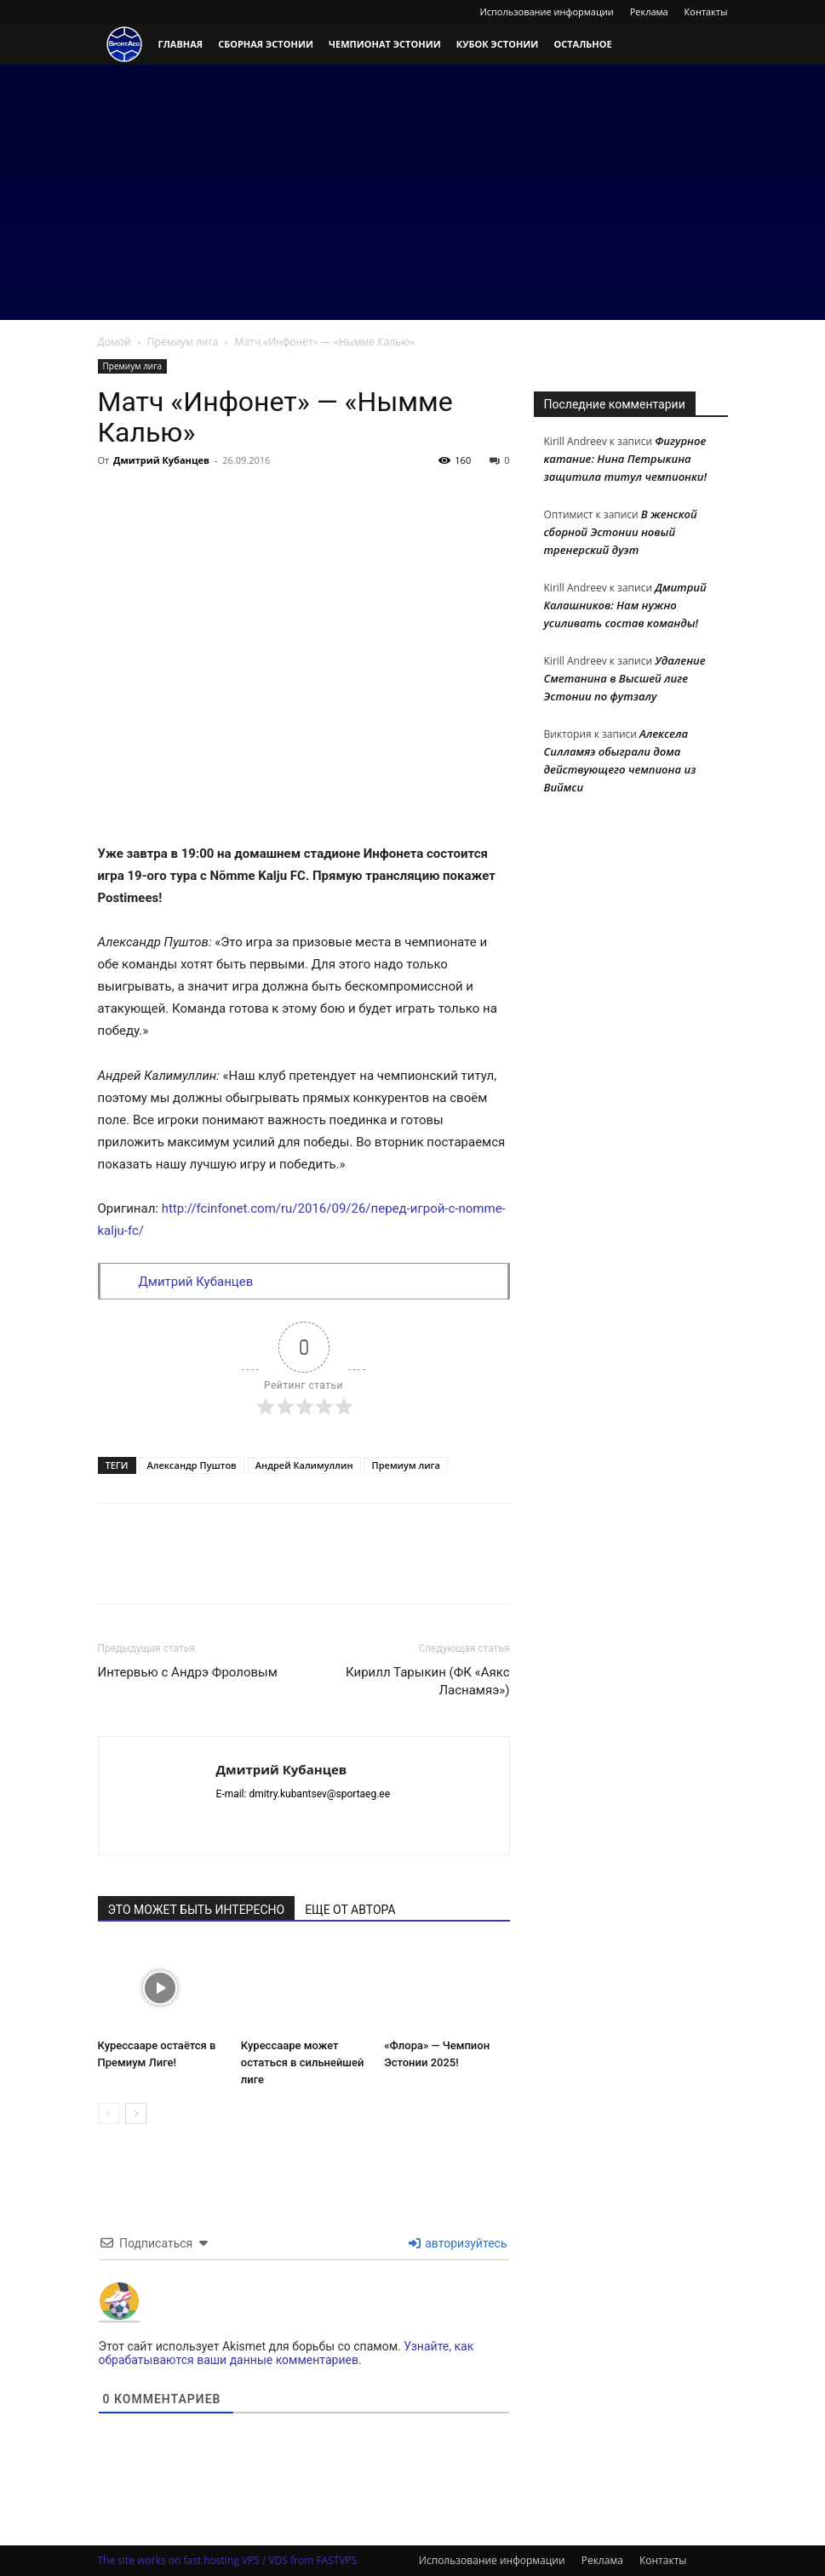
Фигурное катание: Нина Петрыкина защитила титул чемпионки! (626, 458)
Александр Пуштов (192, 1465)
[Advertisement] (412, 192)
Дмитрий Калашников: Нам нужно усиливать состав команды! (625, 605)
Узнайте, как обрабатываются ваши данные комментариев (286, 2353)
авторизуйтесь (458, 2243)
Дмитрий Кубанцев (161, 460)
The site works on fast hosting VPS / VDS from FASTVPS (228, 2560)
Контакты (706, 11)
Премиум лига (183, 341)
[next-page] (135, 2113)
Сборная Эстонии (265, 43)
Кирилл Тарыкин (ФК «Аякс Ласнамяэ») (427, 1681)
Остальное (582, 43)
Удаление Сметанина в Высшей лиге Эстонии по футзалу (625, 678)
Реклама (649, 11)
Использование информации (546, 11)
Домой (114, 341)
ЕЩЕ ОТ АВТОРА (350, 1909)
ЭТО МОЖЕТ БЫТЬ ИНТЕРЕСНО (196, 1909)
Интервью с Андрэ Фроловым (188, 1672)
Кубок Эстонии (497, 43)
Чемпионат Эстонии (385, 43)
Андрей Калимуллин (304, 1465)
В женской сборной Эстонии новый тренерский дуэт (620, 531)
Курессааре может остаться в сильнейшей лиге (302, 2062)
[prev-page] (108, 2113)
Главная (180, 43)
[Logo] (124, 45)
